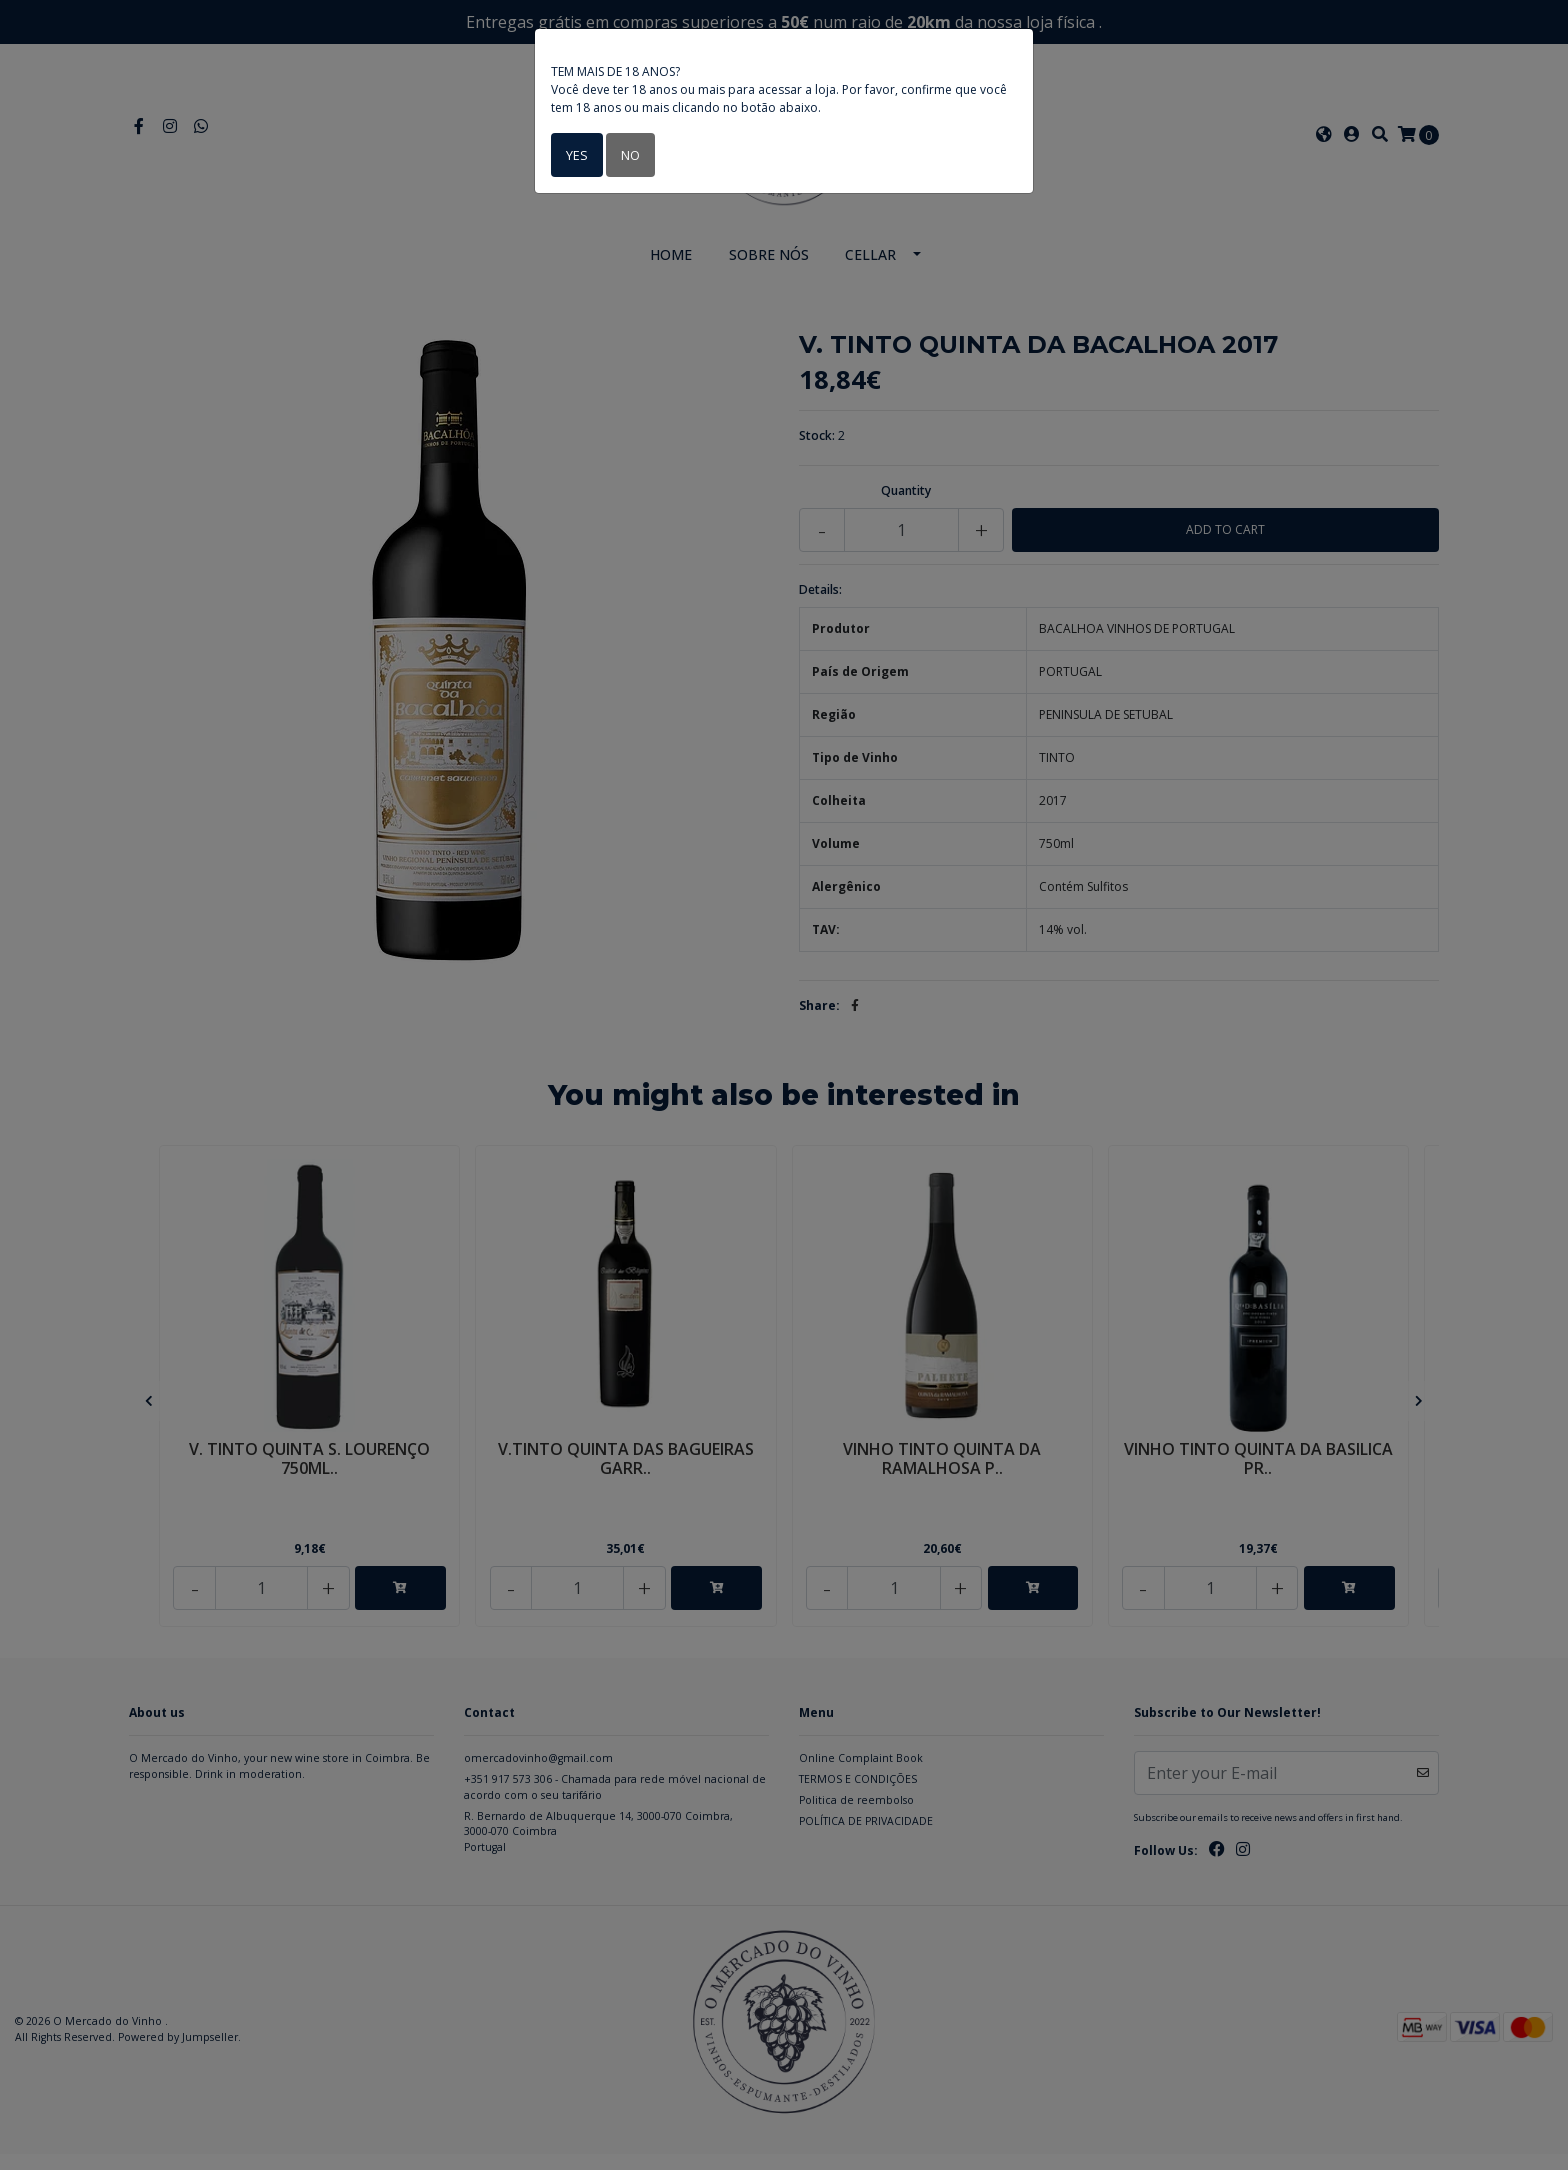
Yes (575, 154)
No (627, 154)
